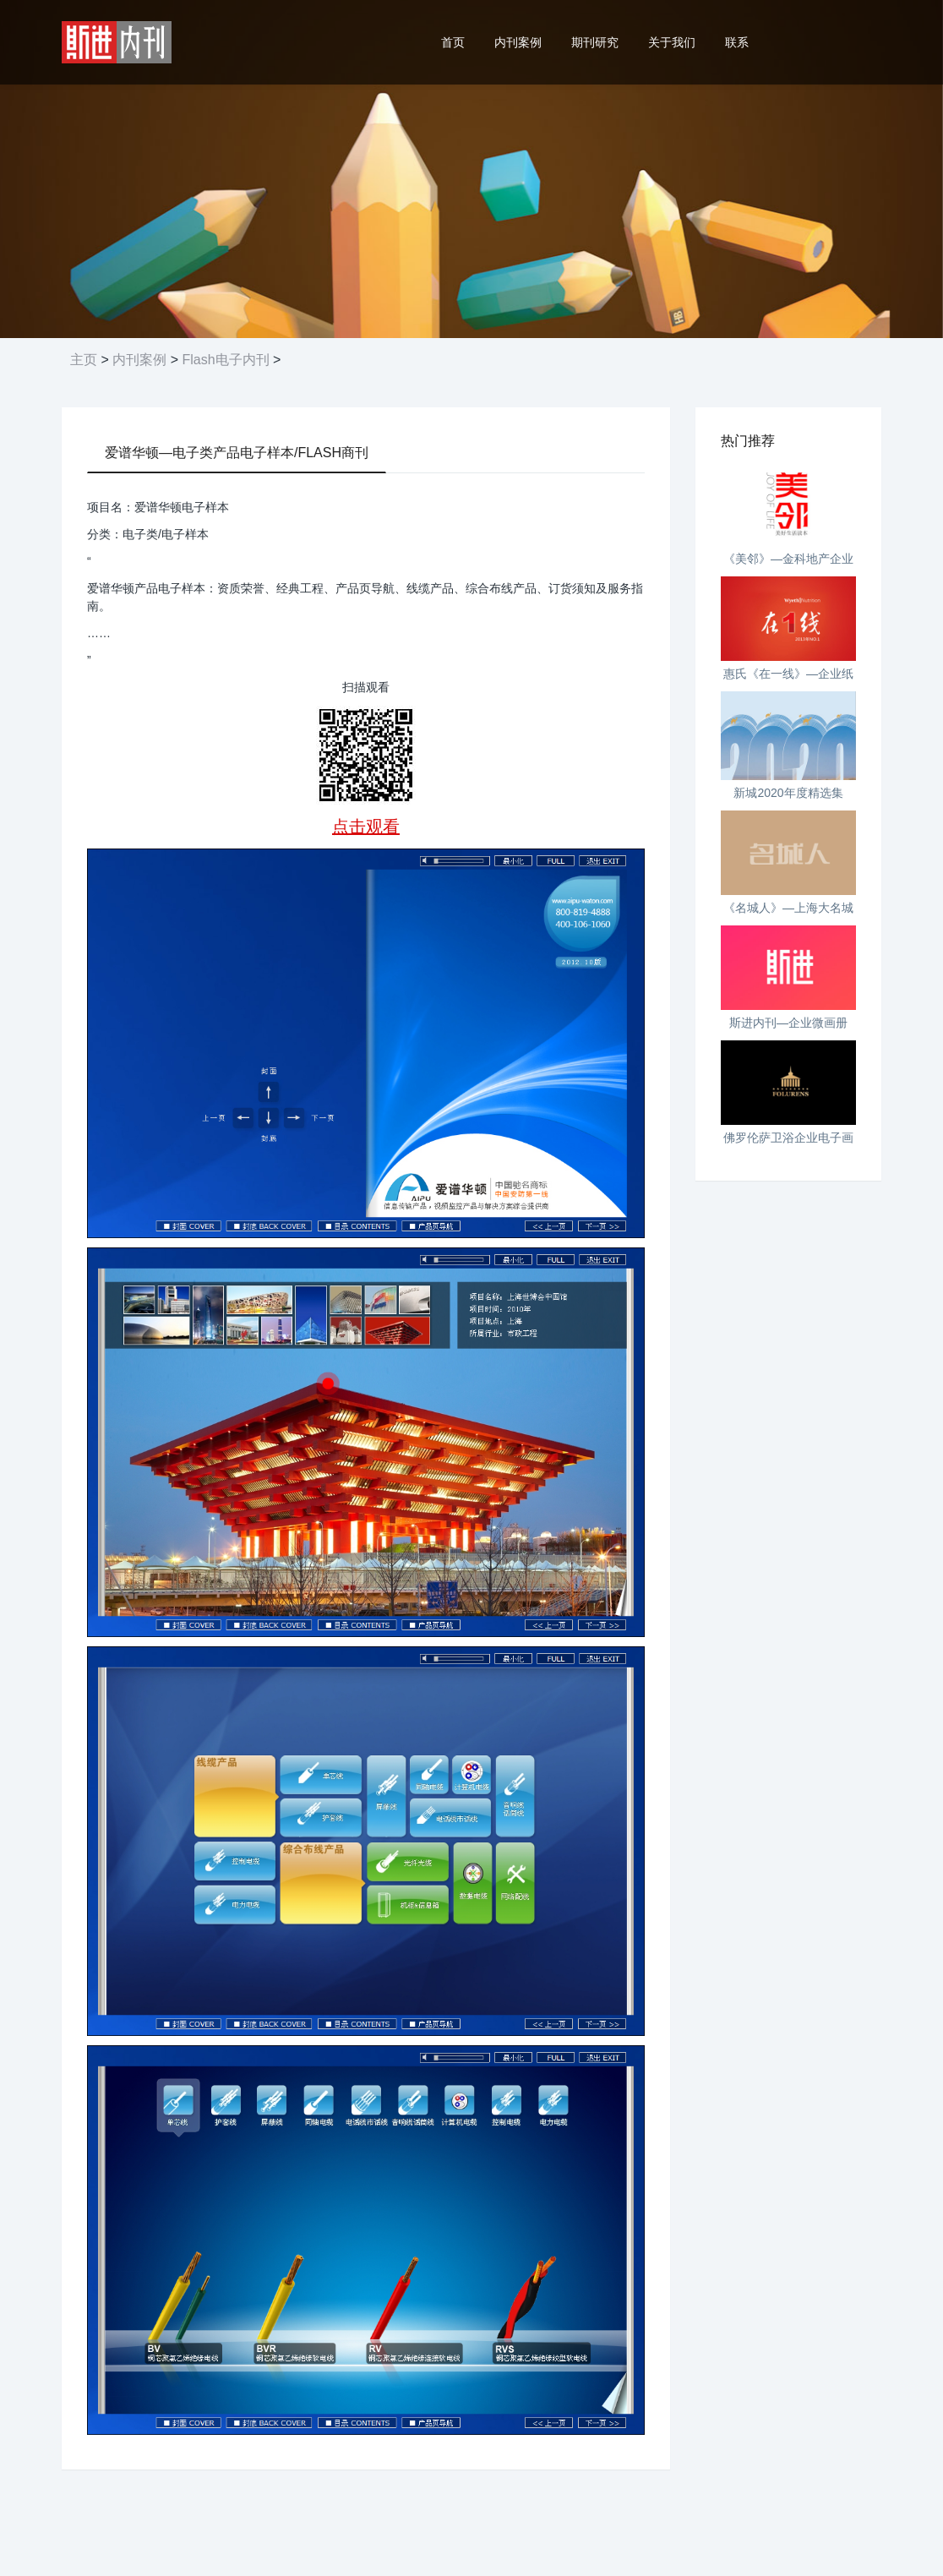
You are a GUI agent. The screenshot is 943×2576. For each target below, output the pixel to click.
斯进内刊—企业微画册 (788, 1022)
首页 (453, 42)
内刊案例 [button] (518, 42)
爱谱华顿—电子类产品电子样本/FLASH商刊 (236, 452)
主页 (83, 359)
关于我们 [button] (671, 42)
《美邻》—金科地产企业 (788, 558)
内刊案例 (139, 359)
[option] (471, 169)
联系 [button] (737, 42)
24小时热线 (828, 42)
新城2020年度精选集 (787, 793)
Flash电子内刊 (225, 359)
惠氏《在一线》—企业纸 (788, 673)
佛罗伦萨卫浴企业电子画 (788, 1137)
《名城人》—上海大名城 (788, 907)
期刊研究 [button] (595, 42)
